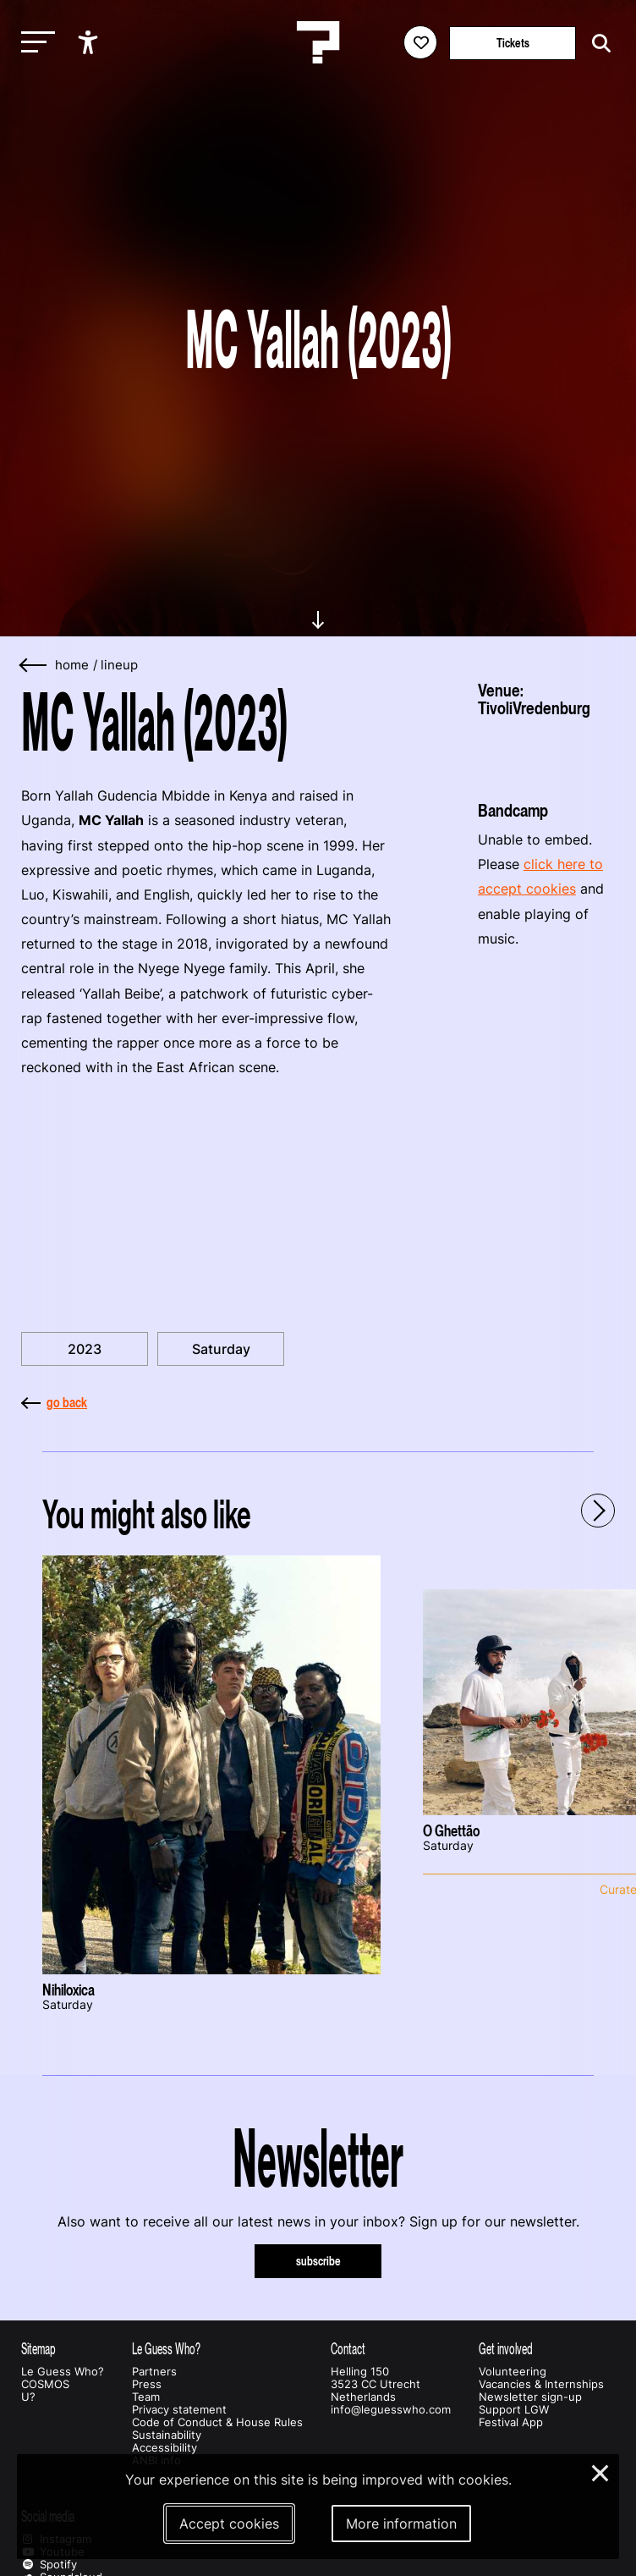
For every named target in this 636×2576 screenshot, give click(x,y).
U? (28, 2397)
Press (147, 2384)
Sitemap (38, 2349)
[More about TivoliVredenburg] (546, 752)
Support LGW (514, 2409)
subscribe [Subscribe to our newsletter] (318, 2261)
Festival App (511, 2422)
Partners (154, 2371)
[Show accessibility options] (90, 42)
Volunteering (512, 2371)
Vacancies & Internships (541, 2384)
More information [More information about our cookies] (401, 2523)
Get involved (506, 2349)
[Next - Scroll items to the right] (598, 1510)
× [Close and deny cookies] (601, 2471)
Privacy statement (179, 2409)
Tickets (512, 43)
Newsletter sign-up (530, 2397)
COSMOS (45, 2384)
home (72, 665)
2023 (84, 1348)
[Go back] (34, 665)
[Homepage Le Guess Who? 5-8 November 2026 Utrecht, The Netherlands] (318, 42)
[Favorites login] (420, 42)
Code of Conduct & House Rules (217, 2422)
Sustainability (166, 2435)
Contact (348, 2349)
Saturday (221, 1348)
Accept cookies (229, 2523)
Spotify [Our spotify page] (49, 2564)
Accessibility (164, 2447)
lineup (119, 665)
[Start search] (597, 43)
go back (54, 1402)
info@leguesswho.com (391, 2409)
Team (146, 2397)
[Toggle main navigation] (34, 42)
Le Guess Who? (62, 2371)
